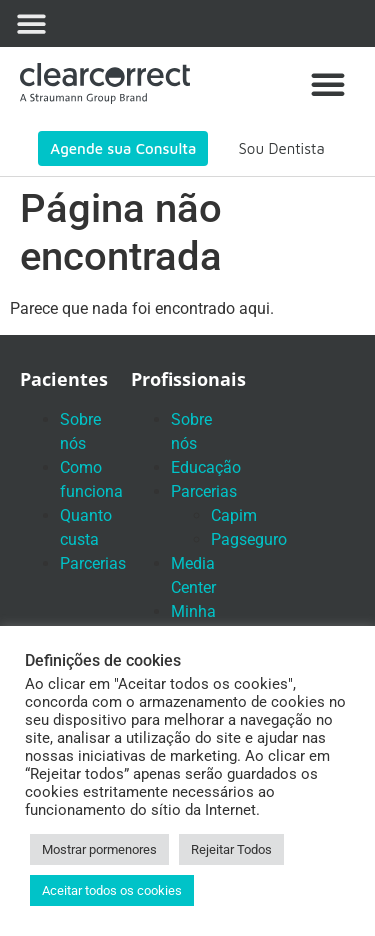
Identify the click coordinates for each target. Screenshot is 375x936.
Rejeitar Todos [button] (231, 849)
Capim (234, 515)
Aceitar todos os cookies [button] (112, 890)
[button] (32, 23)
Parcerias (93, 563)
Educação (206, 467)
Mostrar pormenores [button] (99, 849)
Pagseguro (249, 539)
